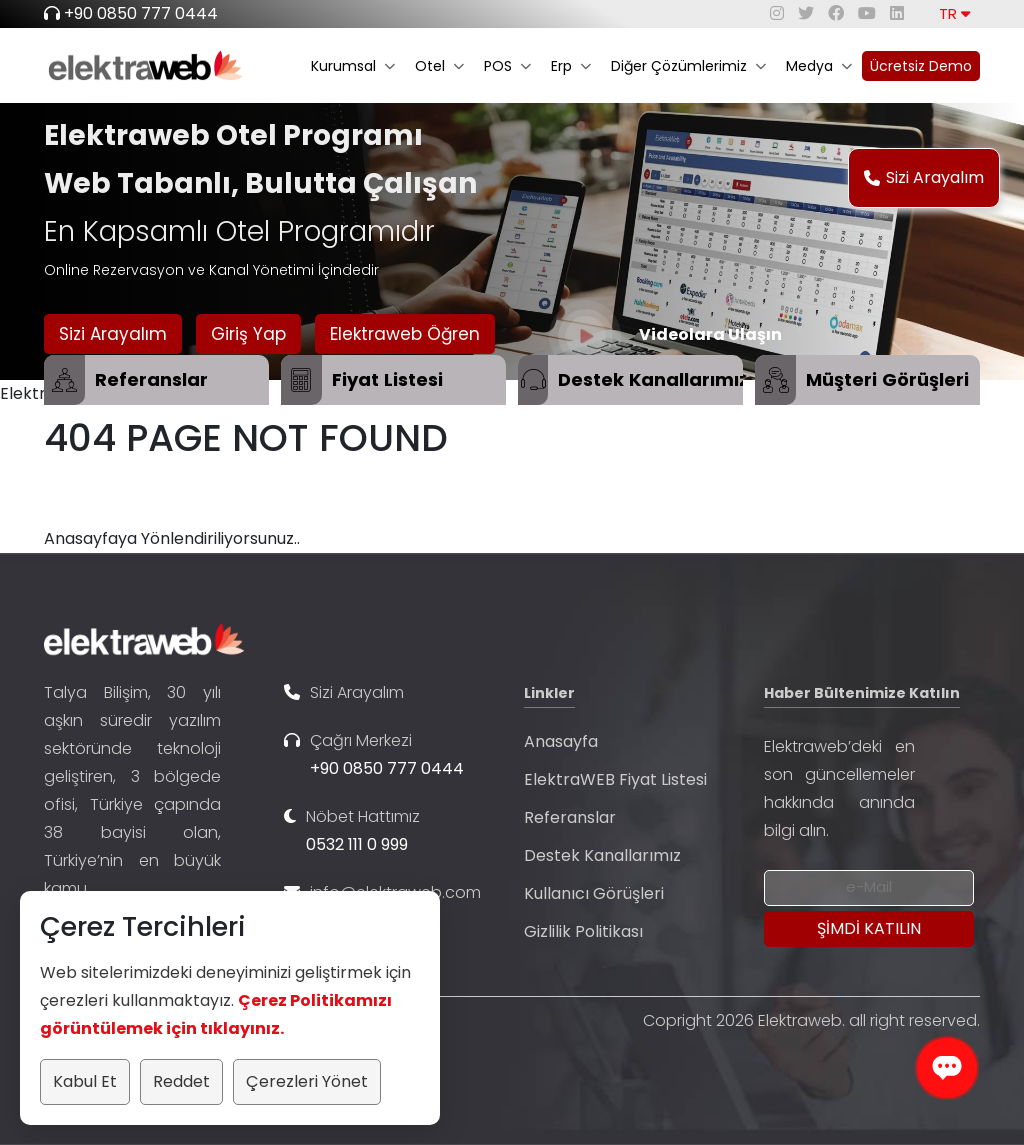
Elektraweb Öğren (405, 334)
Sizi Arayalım (924, 177)
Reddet (181, 1081)
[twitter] (806, 13)
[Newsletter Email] (869, 888)
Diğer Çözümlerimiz (688, 66)
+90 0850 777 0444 (141, 13)
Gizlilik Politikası (583, 931)
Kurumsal (353, 66)
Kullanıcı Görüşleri (594, 893)
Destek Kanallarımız (602, 855)
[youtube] (867, 13)
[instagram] (777, 13)
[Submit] (869, 929)
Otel (439, 66)
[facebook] (836, 13)
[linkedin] (897, 13)
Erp (571, 66)
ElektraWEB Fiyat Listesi (615, 779)
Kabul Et (85, 1081)
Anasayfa (561, 741)
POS (507, 66)
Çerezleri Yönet (307, 1081)
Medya (819, 66)
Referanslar (570, 817)
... (95, 888)
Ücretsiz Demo (921, 66)
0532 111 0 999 (357, 844)
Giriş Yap (248, 334)
